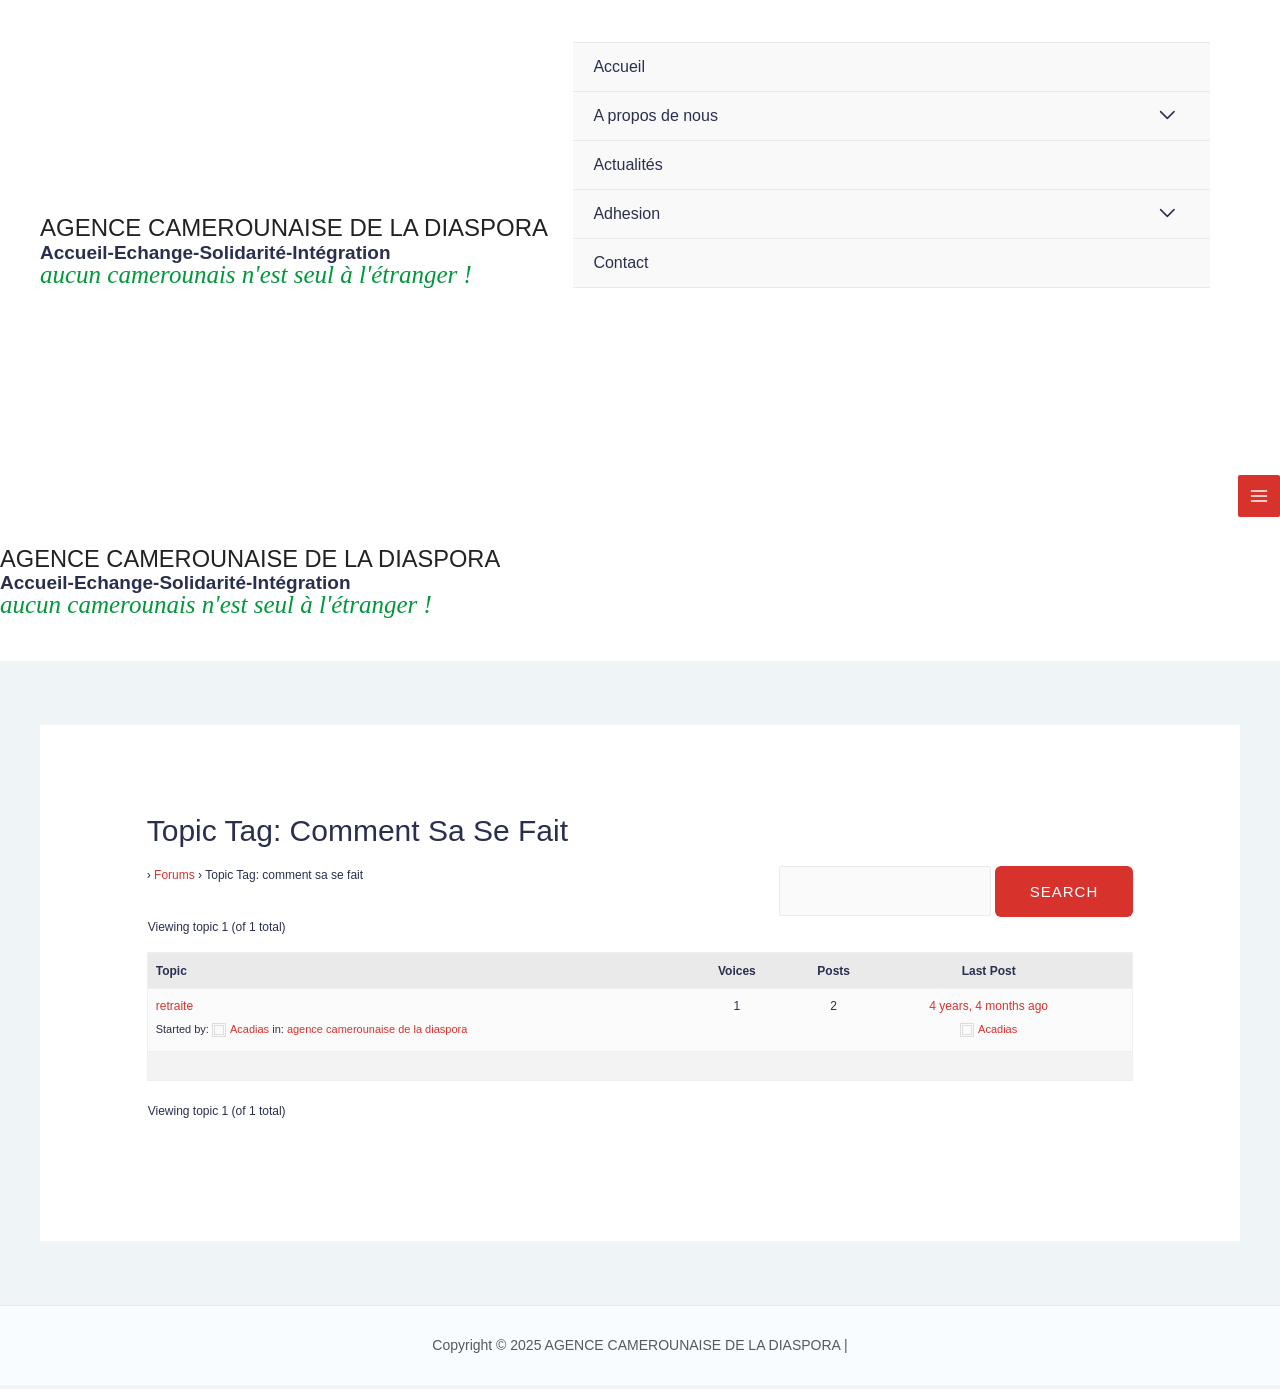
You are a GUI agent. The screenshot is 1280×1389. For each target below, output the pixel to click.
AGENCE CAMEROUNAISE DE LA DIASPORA (294, 227)
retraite (174, 1010)
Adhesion (626, 213)
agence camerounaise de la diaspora (377, 1033)
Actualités (627, 164)
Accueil (619, 66)
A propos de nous (655, 115)
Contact (620, 262)
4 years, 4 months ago (988, 1010)
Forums (174, 875)
